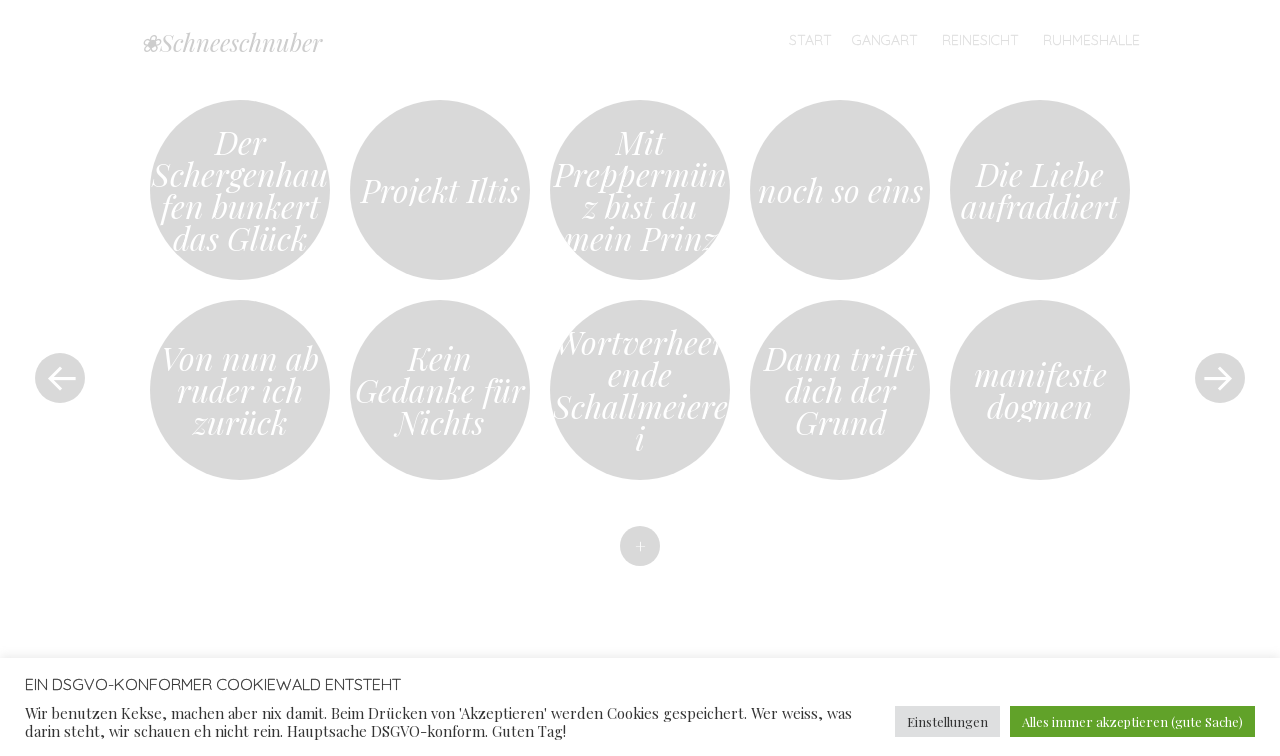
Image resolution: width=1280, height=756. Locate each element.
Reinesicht (980, 40)
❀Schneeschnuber (231, 42)
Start (810, 40)
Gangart (885, 40)
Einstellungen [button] (947, 721)
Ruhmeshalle (1091, 40)
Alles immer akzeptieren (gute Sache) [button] (1132, 721)
